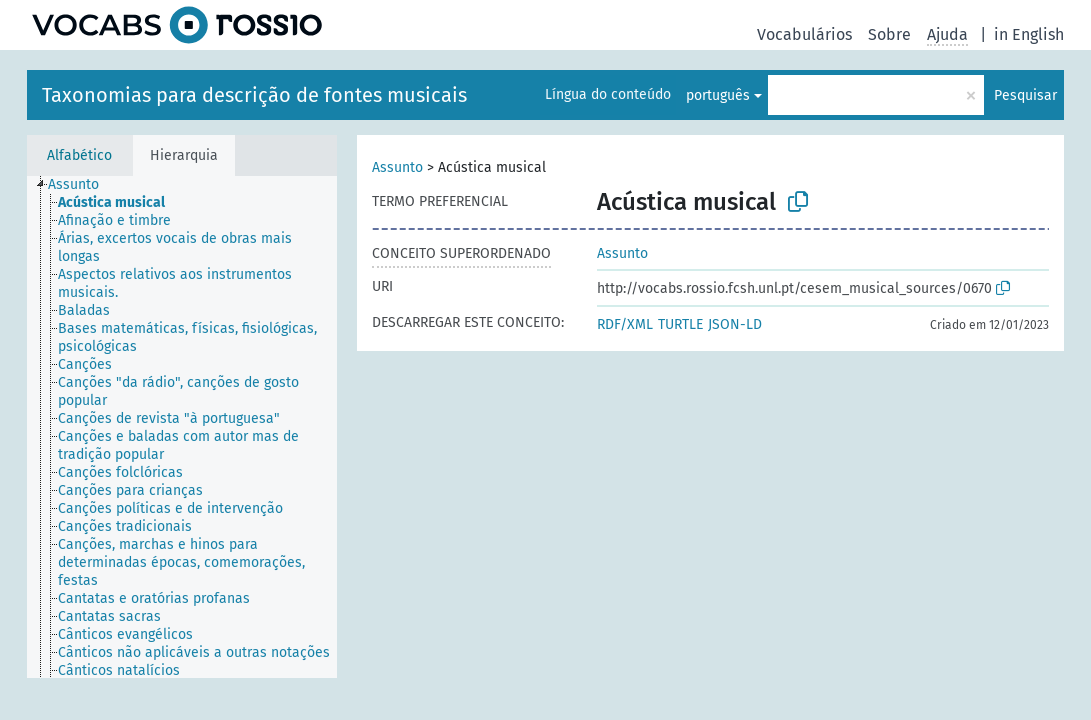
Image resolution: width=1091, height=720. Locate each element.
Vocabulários (804, 34)
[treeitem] (82, 185)
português (718, 95)
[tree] (182, 427)
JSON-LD (735, 324)
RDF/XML (625, 324)
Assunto (397, 167)
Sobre (889, 34)
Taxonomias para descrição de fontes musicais (254, 95)
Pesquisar (1025, 95)
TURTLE (680, 324)
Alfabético (79, 155)
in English (1029, 34)
